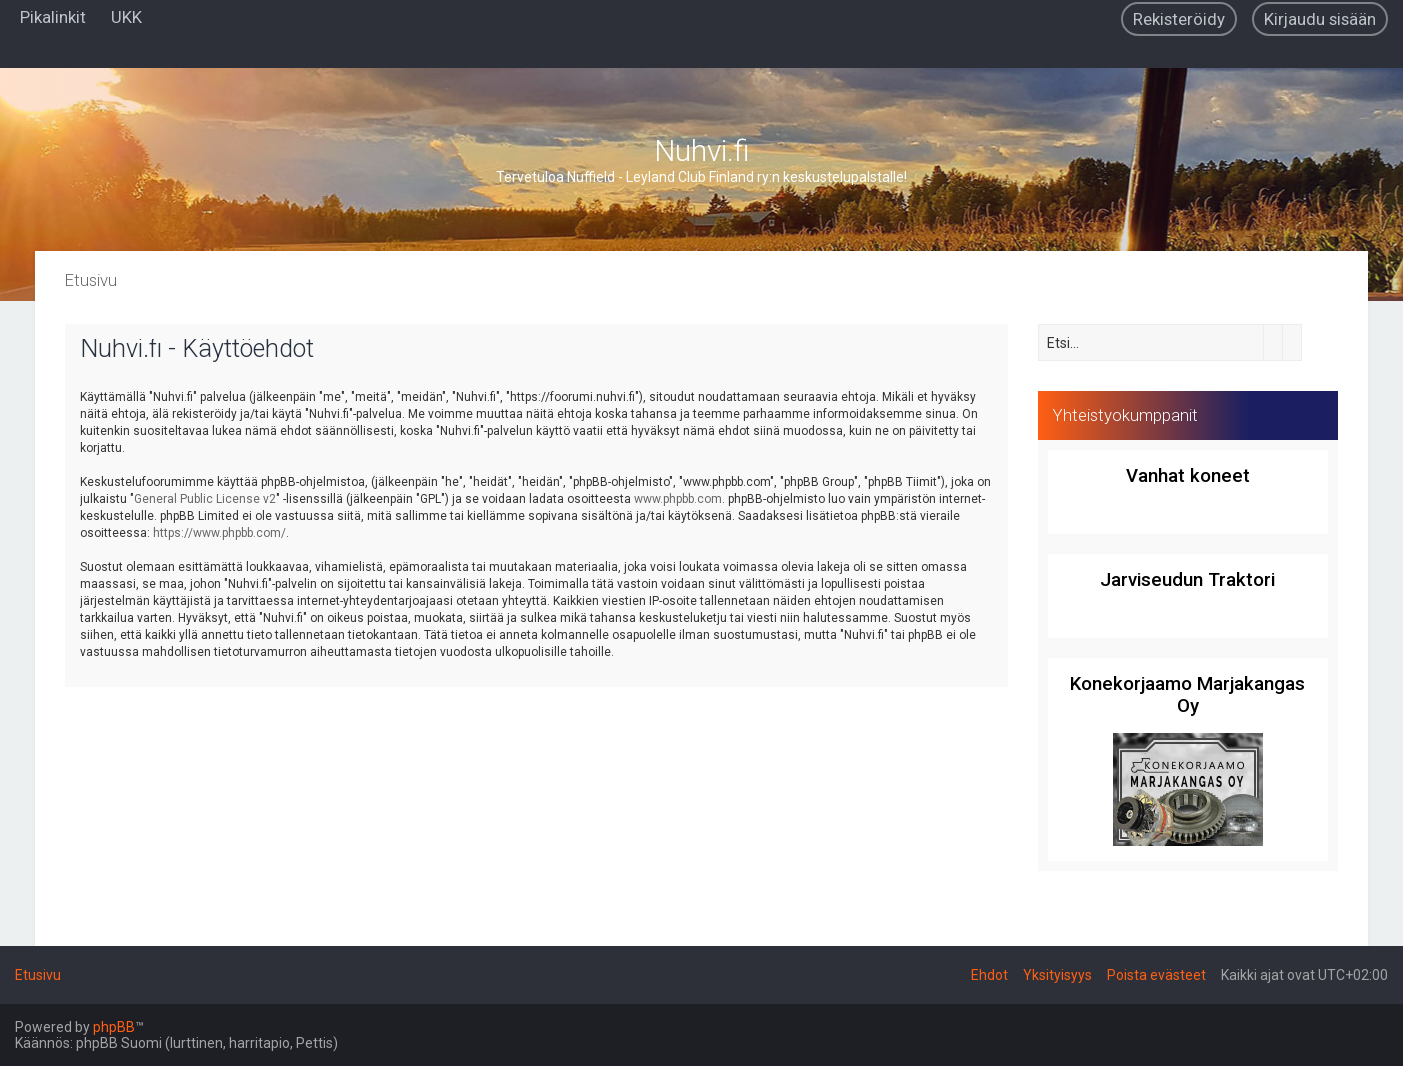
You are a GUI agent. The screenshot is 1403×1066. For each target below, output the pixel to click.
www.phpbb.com (678, 499)
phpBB (114, 1027)
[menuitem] (126, 17)
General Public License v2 (205, 499)
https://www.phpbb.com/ (219, 533)
